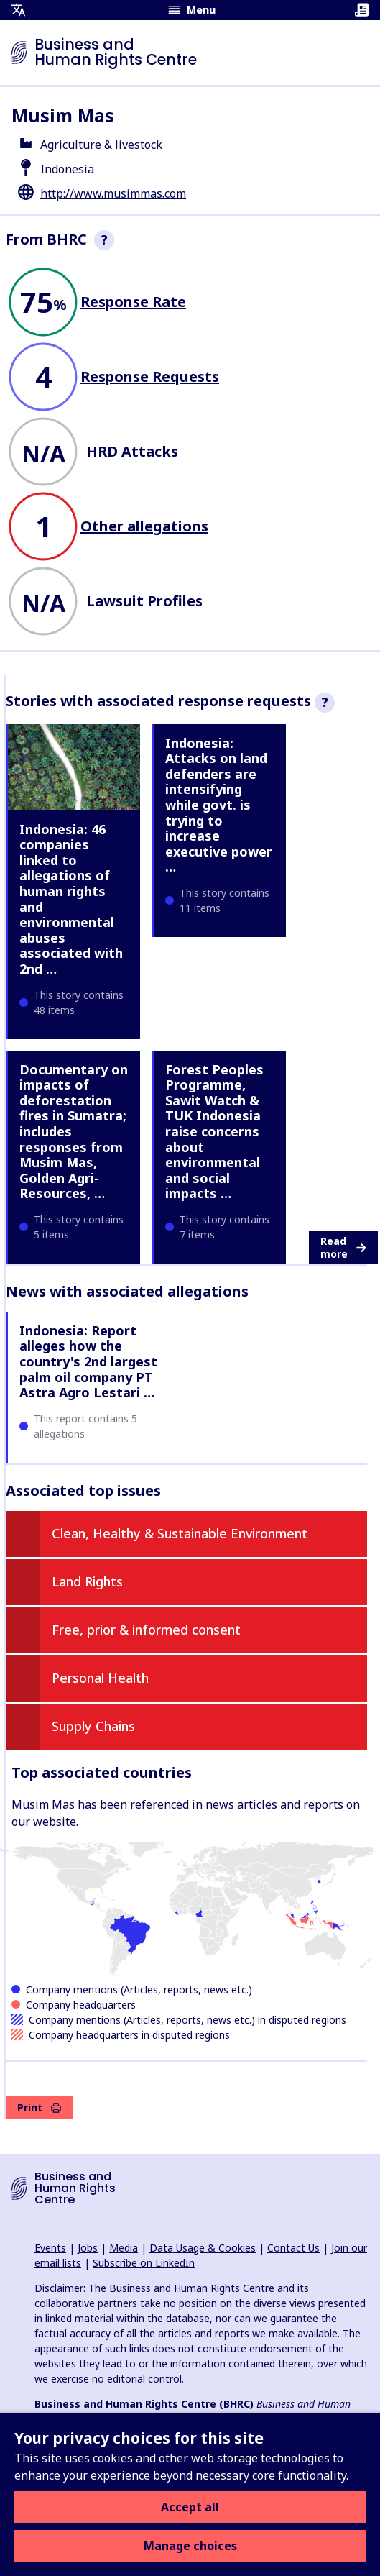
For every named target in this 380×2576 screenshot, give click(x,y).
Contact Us (293, 2248)
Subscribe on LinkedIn (144, 2263)
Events (50, 2248)
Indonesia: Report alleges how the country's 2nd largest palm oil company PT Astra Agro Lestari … (88, 1361)
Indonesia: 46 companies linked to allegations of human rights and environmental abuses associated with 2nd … (71, 899)
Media (123, 2248)
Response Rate (133, 301)
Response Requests (149, 376)
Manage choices (190, 2546)
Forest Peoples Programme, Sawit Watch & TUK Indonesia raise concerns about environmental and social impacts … (214, 1131)
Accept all (190, 2507)
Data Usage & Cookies (202, 2248)
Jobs (88, 2248)
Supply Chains (93, 1726)
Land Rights (87, 1581)
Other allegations (144, 526)
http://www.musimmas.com (113, 193)
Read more (343, 1247)
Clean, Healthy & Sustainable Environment (179, 1533)
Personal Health (100, 1677)
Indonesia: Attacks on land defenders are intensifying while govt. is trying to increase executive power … (218, 805)
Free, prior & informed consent (146, 1629)
